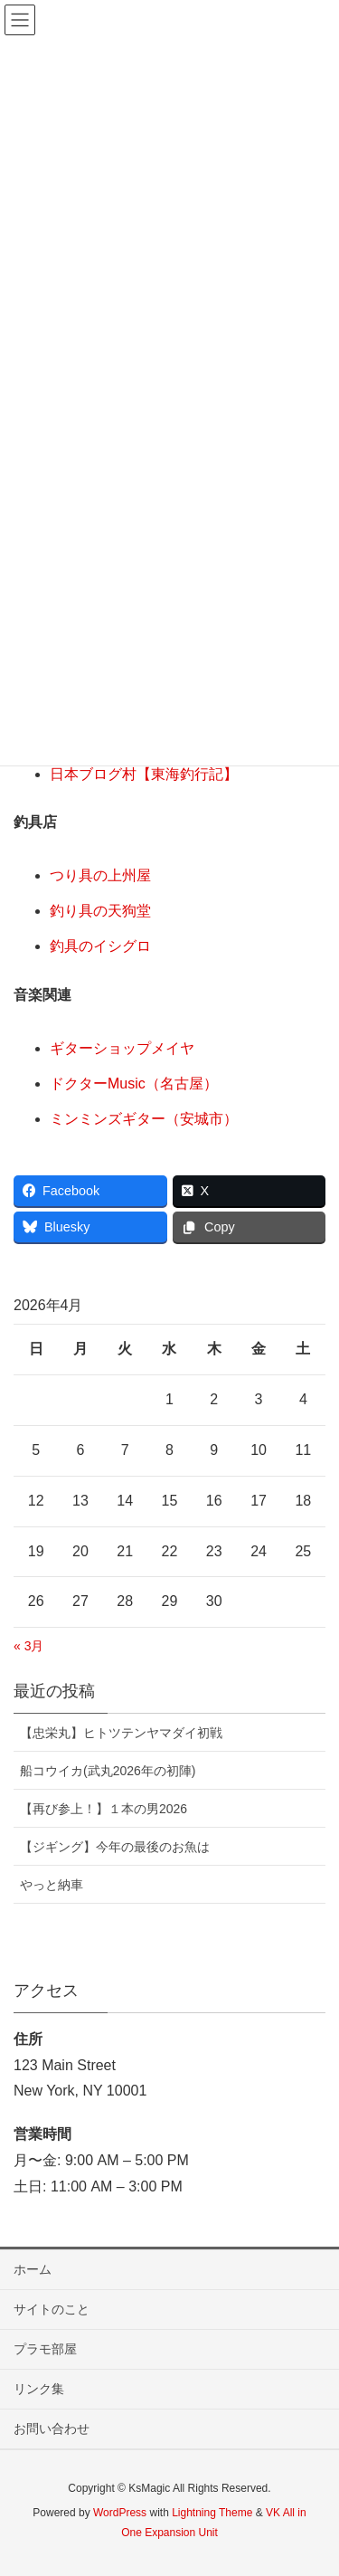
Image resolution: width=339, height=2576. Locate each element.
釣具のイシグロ (100, 946)
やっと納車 (51, 1884)
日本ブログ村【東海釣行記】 (144, 774)
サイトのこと (51, 2309)
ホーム (33, 2269)
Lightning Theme (212, 2512)
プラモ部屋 (45, 2349)
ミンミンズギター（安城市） (144, 1118)
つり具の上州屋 (100, 875)
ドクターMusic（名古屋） (134, 1083)
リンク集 (39, 2388)
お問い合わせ (51, 2428)
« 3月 (28, 1646)
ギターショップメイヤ (122, 1048)
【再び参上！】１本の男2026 (103, 1808)
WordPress (119, 2512)
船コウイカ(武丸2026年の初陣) (107, 1770)
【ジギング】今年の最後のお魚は (115, 1846)
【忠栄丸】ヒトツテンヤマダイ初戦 (121, 1732)
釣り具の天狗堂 (100, 910)
